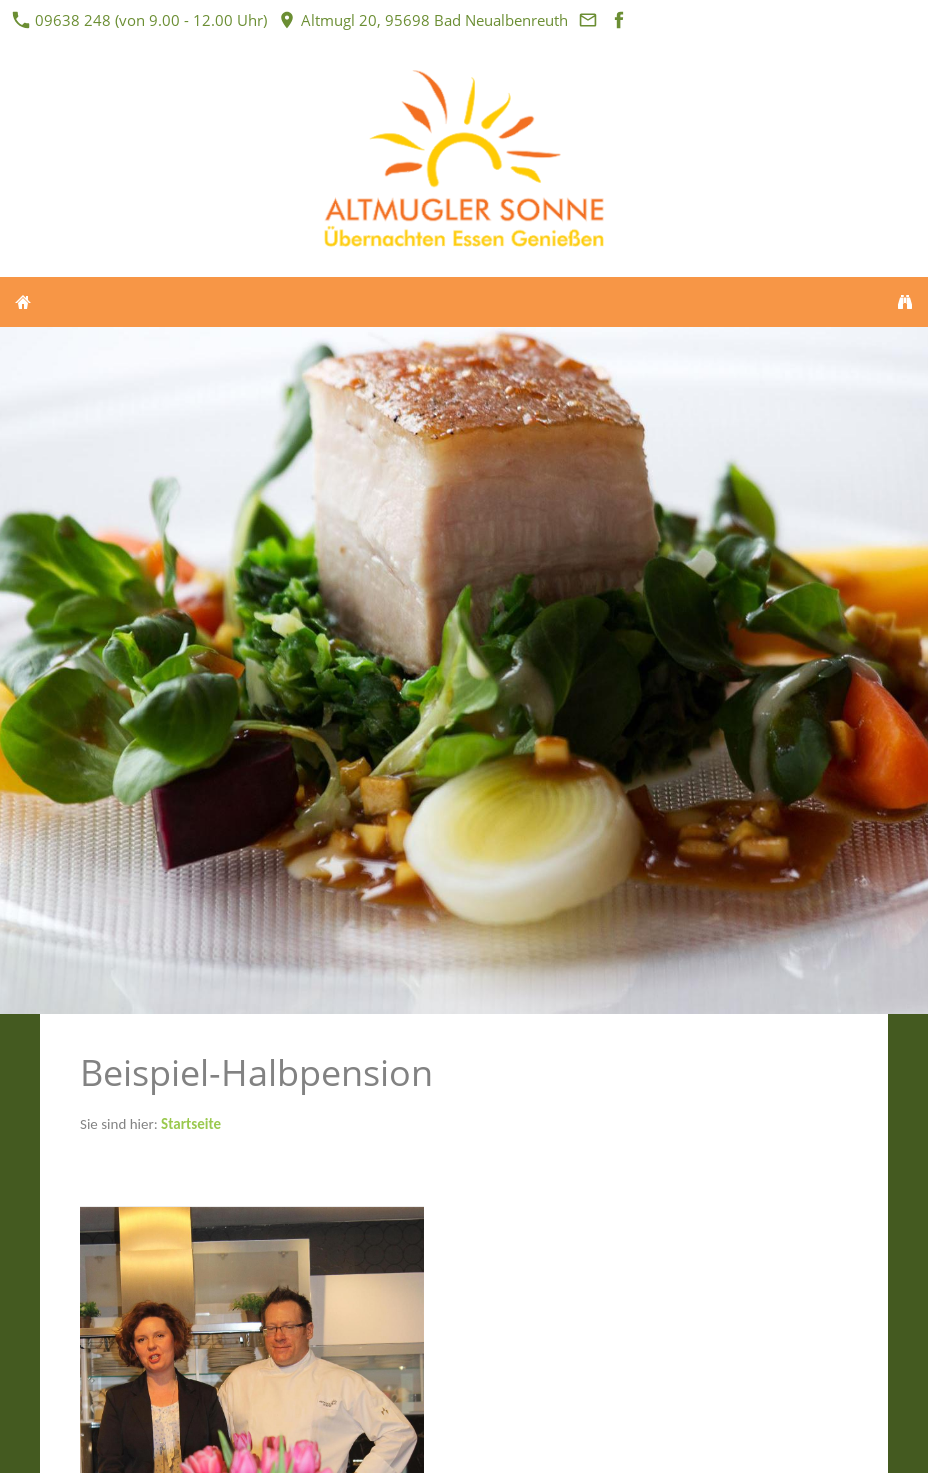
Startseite (191, 1124)
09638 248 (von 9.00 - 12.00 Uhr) (140, 20)
